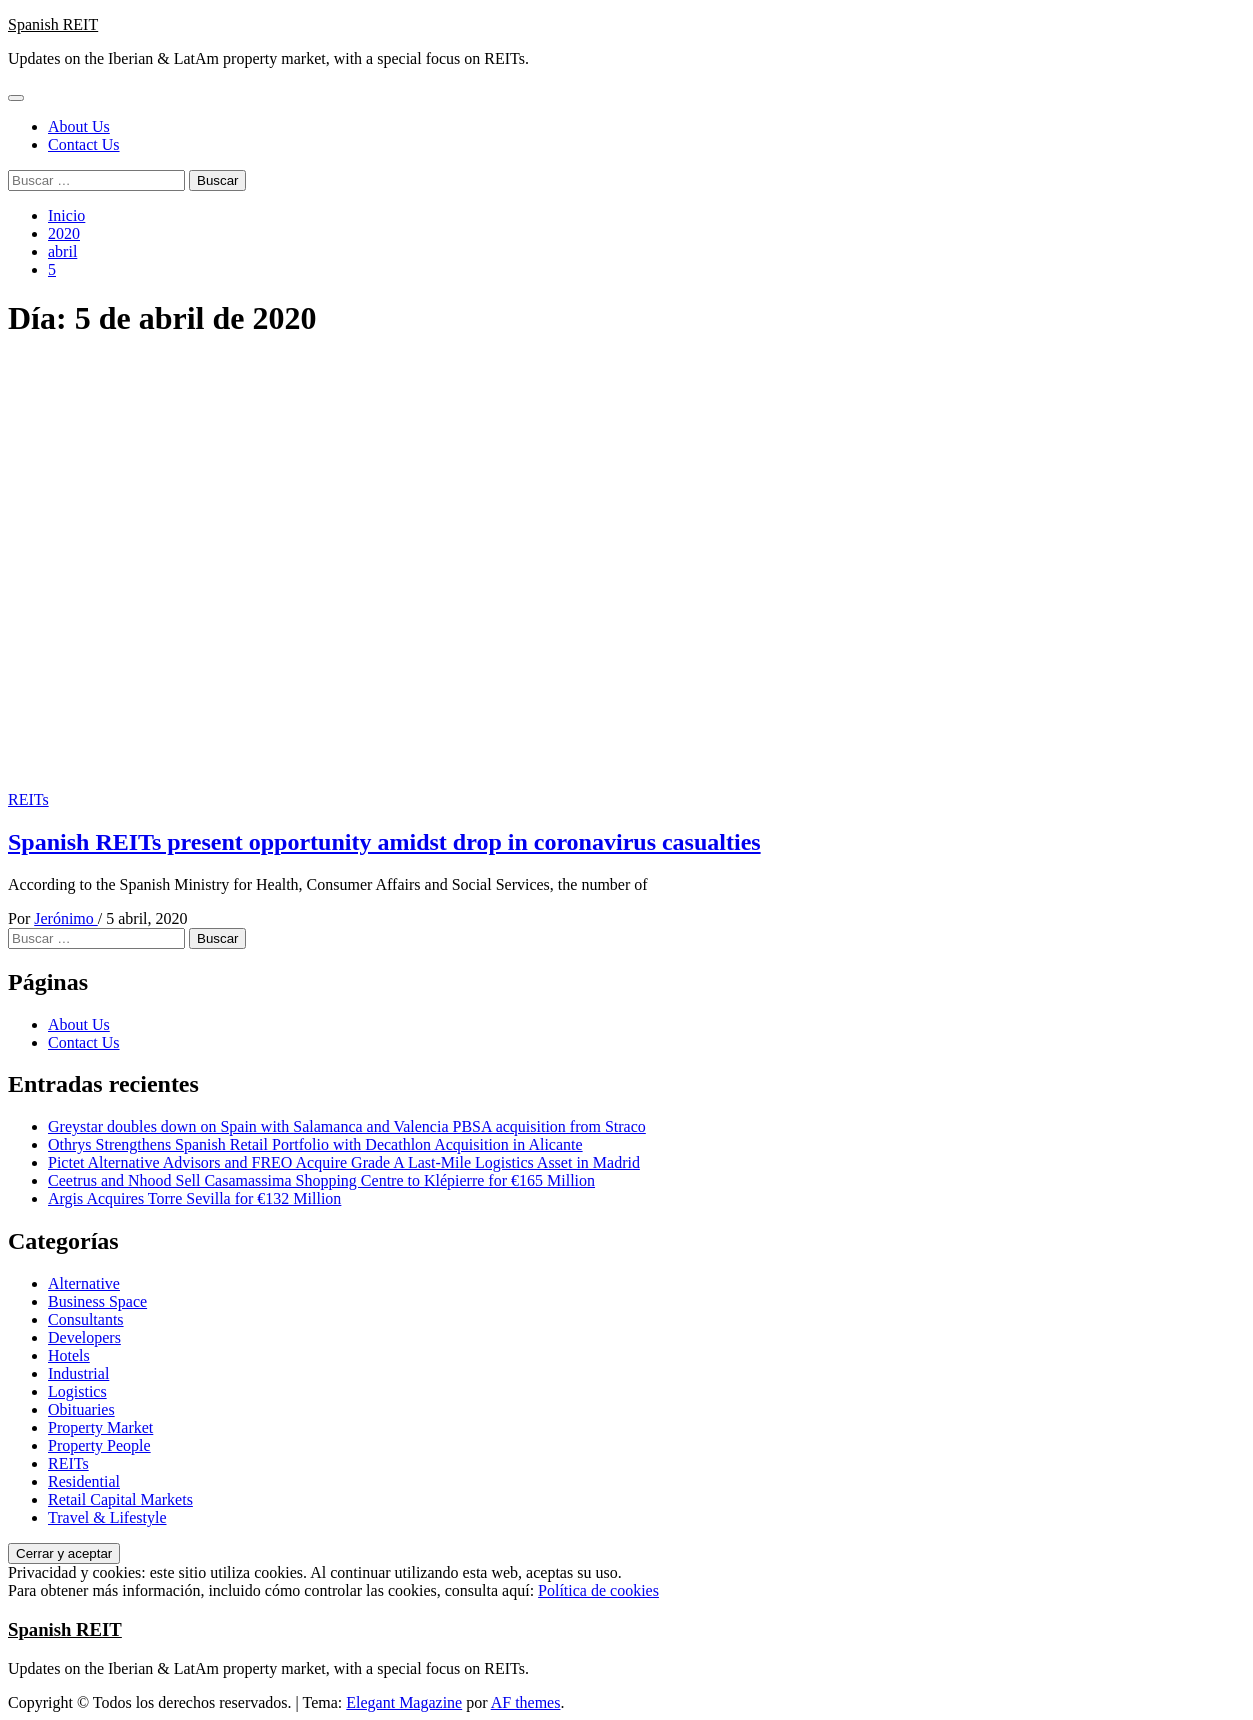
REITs (28, 799)
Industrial (78, 1373)
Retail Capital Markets (120, 1499)
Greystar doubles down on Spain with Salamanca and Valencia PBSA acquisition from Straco (347, 1126)
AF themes (526, 1702)
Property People (99, 1445)
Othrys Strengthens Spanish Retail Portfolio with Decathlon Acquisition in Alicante (315, 1144)
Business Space (97, 1301)
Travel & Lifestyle (107, 1517)
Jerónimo (66, 918)
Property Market (100, 1427)
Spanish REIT (53, 24)
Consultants (86, 1319)
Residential (84, 1481)
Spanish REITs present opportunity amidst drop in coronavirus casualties (384, 842)
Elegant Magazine (404, 1702)
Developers (84, 1337)
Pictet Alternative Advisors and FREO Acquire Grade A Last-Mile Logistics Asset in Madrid (344, 1162)
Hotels (69, 1355)
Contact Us (84, 144)
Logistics (77, 1391)
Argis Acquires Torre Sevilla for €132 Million (194, 1198)
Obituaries (81, 1409)
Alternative (84, 1283)
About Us (79, 126)
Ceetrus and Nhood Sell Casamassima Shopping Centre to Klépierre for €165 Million (321, 1180)
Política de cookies (598, 1590)
